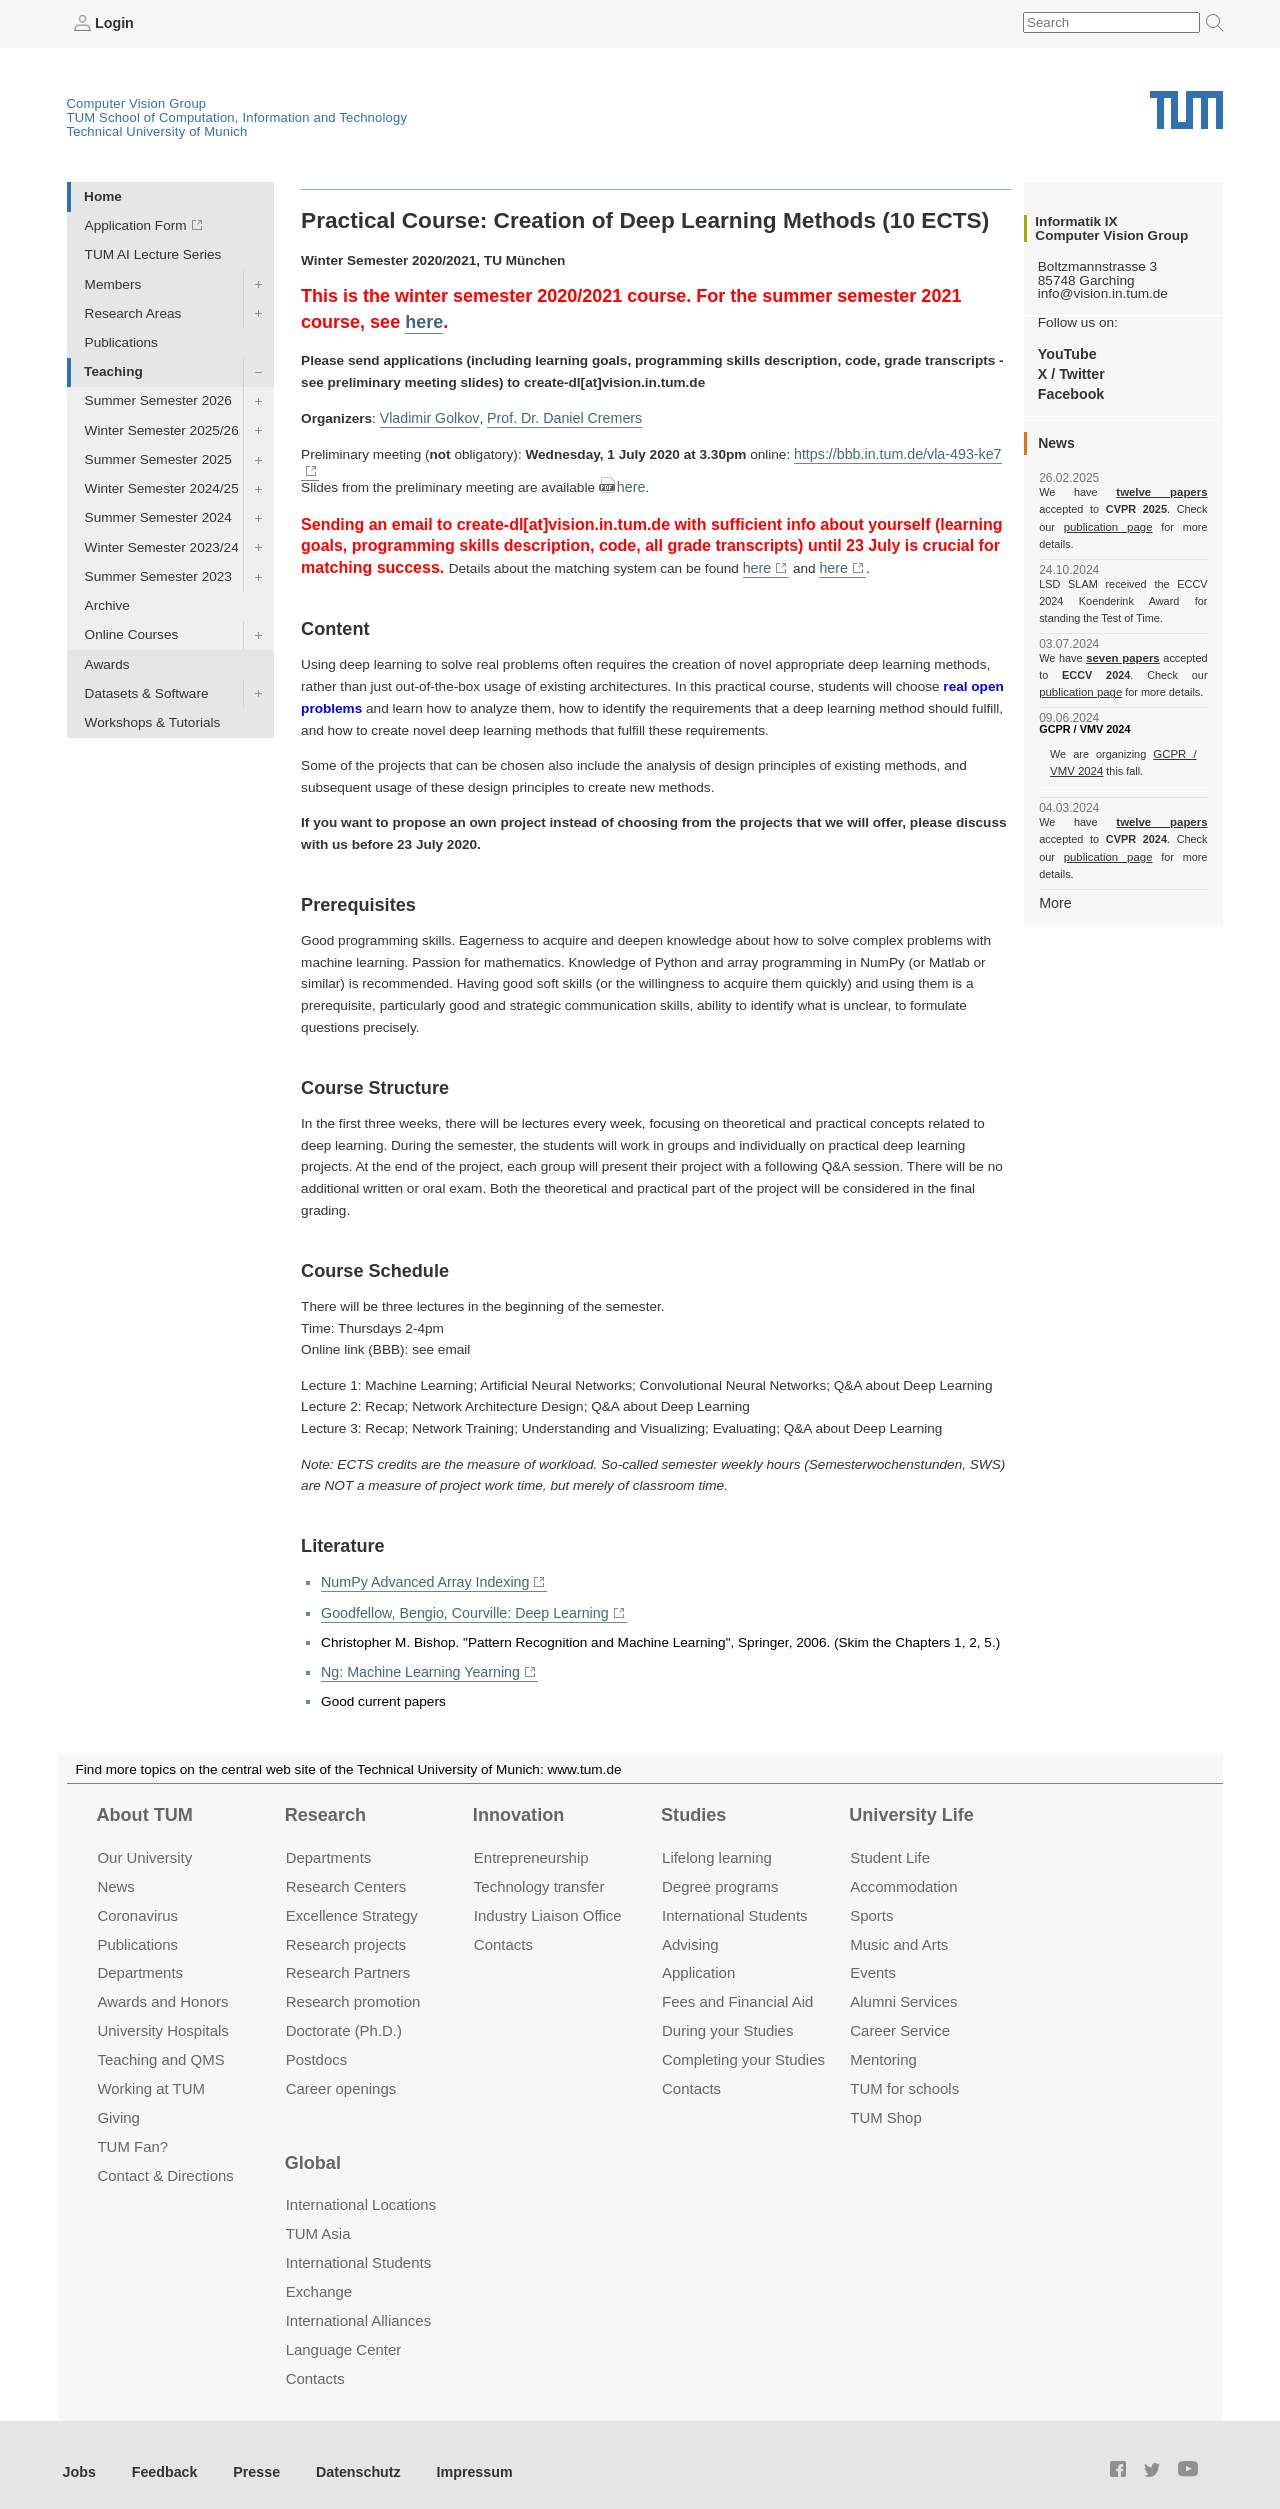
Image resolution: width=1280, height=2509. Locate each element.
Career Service (900, 2013)
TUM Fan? (132, 2129)
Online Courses (132, 634)
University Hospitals (162, 2013)
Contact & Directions (165, 2158)
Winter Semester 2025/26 (162, 429)
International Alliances (358, 2303)
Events (873, 1955)
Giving (118, 2100)
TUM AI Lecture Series (153, 254)
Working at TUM (150, 2071)
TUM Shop (885, 2100)
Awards (107, 663)
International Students (734, 1898)
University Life (911, 1798)
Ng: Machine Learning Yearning (416, 1655)
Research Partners (348, 1955)
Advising (690, 1927)
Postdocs (317, 2042)
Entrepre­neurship (531, 1840)
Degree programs (720, 1869)
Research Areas (133, 312)
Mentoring (883, 2042)
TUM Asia (318, 2216)
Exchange (319, 2274)
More (1054, 866)
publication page (1078, 526)
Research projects (346, 1927)
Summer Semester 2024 (158, 517)
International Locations (361, 2187)
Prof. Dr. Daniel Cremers (555, 416)
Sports (871, 1898)
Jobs (79, 2454)
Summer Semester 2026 (158, 400)
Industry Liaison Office (548, 1898)
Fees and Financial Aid (737, 1984)
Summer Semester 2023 (158, 575)
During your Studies (727, 2013)
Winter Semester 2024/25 (162, 488)
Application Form (136, 225)
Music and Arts (899, 1927)
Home (103, 195)
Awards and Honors (162, 1984)
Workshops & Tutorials (153, 721)
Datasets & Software (147, 692)
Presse (248, 2454)
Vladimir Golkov (427, 416)
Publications (121, 341)
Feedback (160, 2454)
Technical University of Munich (157, 130)
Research (325, 1798)
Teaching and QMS (160, 2042)
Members (113, 283)
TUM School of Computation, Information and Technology (237, 116)
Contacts (503, 1927)
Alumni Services (903, 1984)
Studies (693, 1798)
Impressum (456, 2454)
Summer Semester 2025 (158, 458)
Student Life (890, 1840)
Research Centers (346, 1869)
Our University (144, 1840)
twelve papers (1123, 492)
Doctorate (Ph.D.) (344, 2013)
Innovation (518, 1798)
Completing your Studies (743, 2042)
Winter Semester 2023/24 (162, 546)
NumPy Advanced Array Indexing (420, 1568)
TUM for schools (904, 2071)
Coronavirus (137, 1898)
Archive (107, 605)
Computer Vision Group (137, 102)
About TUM (144, 1798)
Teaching (113, 371)
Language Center (344, 2332)
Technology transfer (539, 1869)
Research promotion (353, 1984)
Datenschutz (345, 2454)
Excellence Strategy (352, 1898)
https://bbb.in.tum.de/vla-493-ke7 (893, 452)
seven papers (1123, 640)
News (115, 1869)
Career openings (341, 2071)
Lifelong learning (717, 1840)
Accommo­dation (903, 1869)
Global (313, 2146)
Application (698, 1955)
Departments (140, 1955)
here (424, 321)
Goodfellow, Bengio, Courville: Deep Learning (458, 1597)
